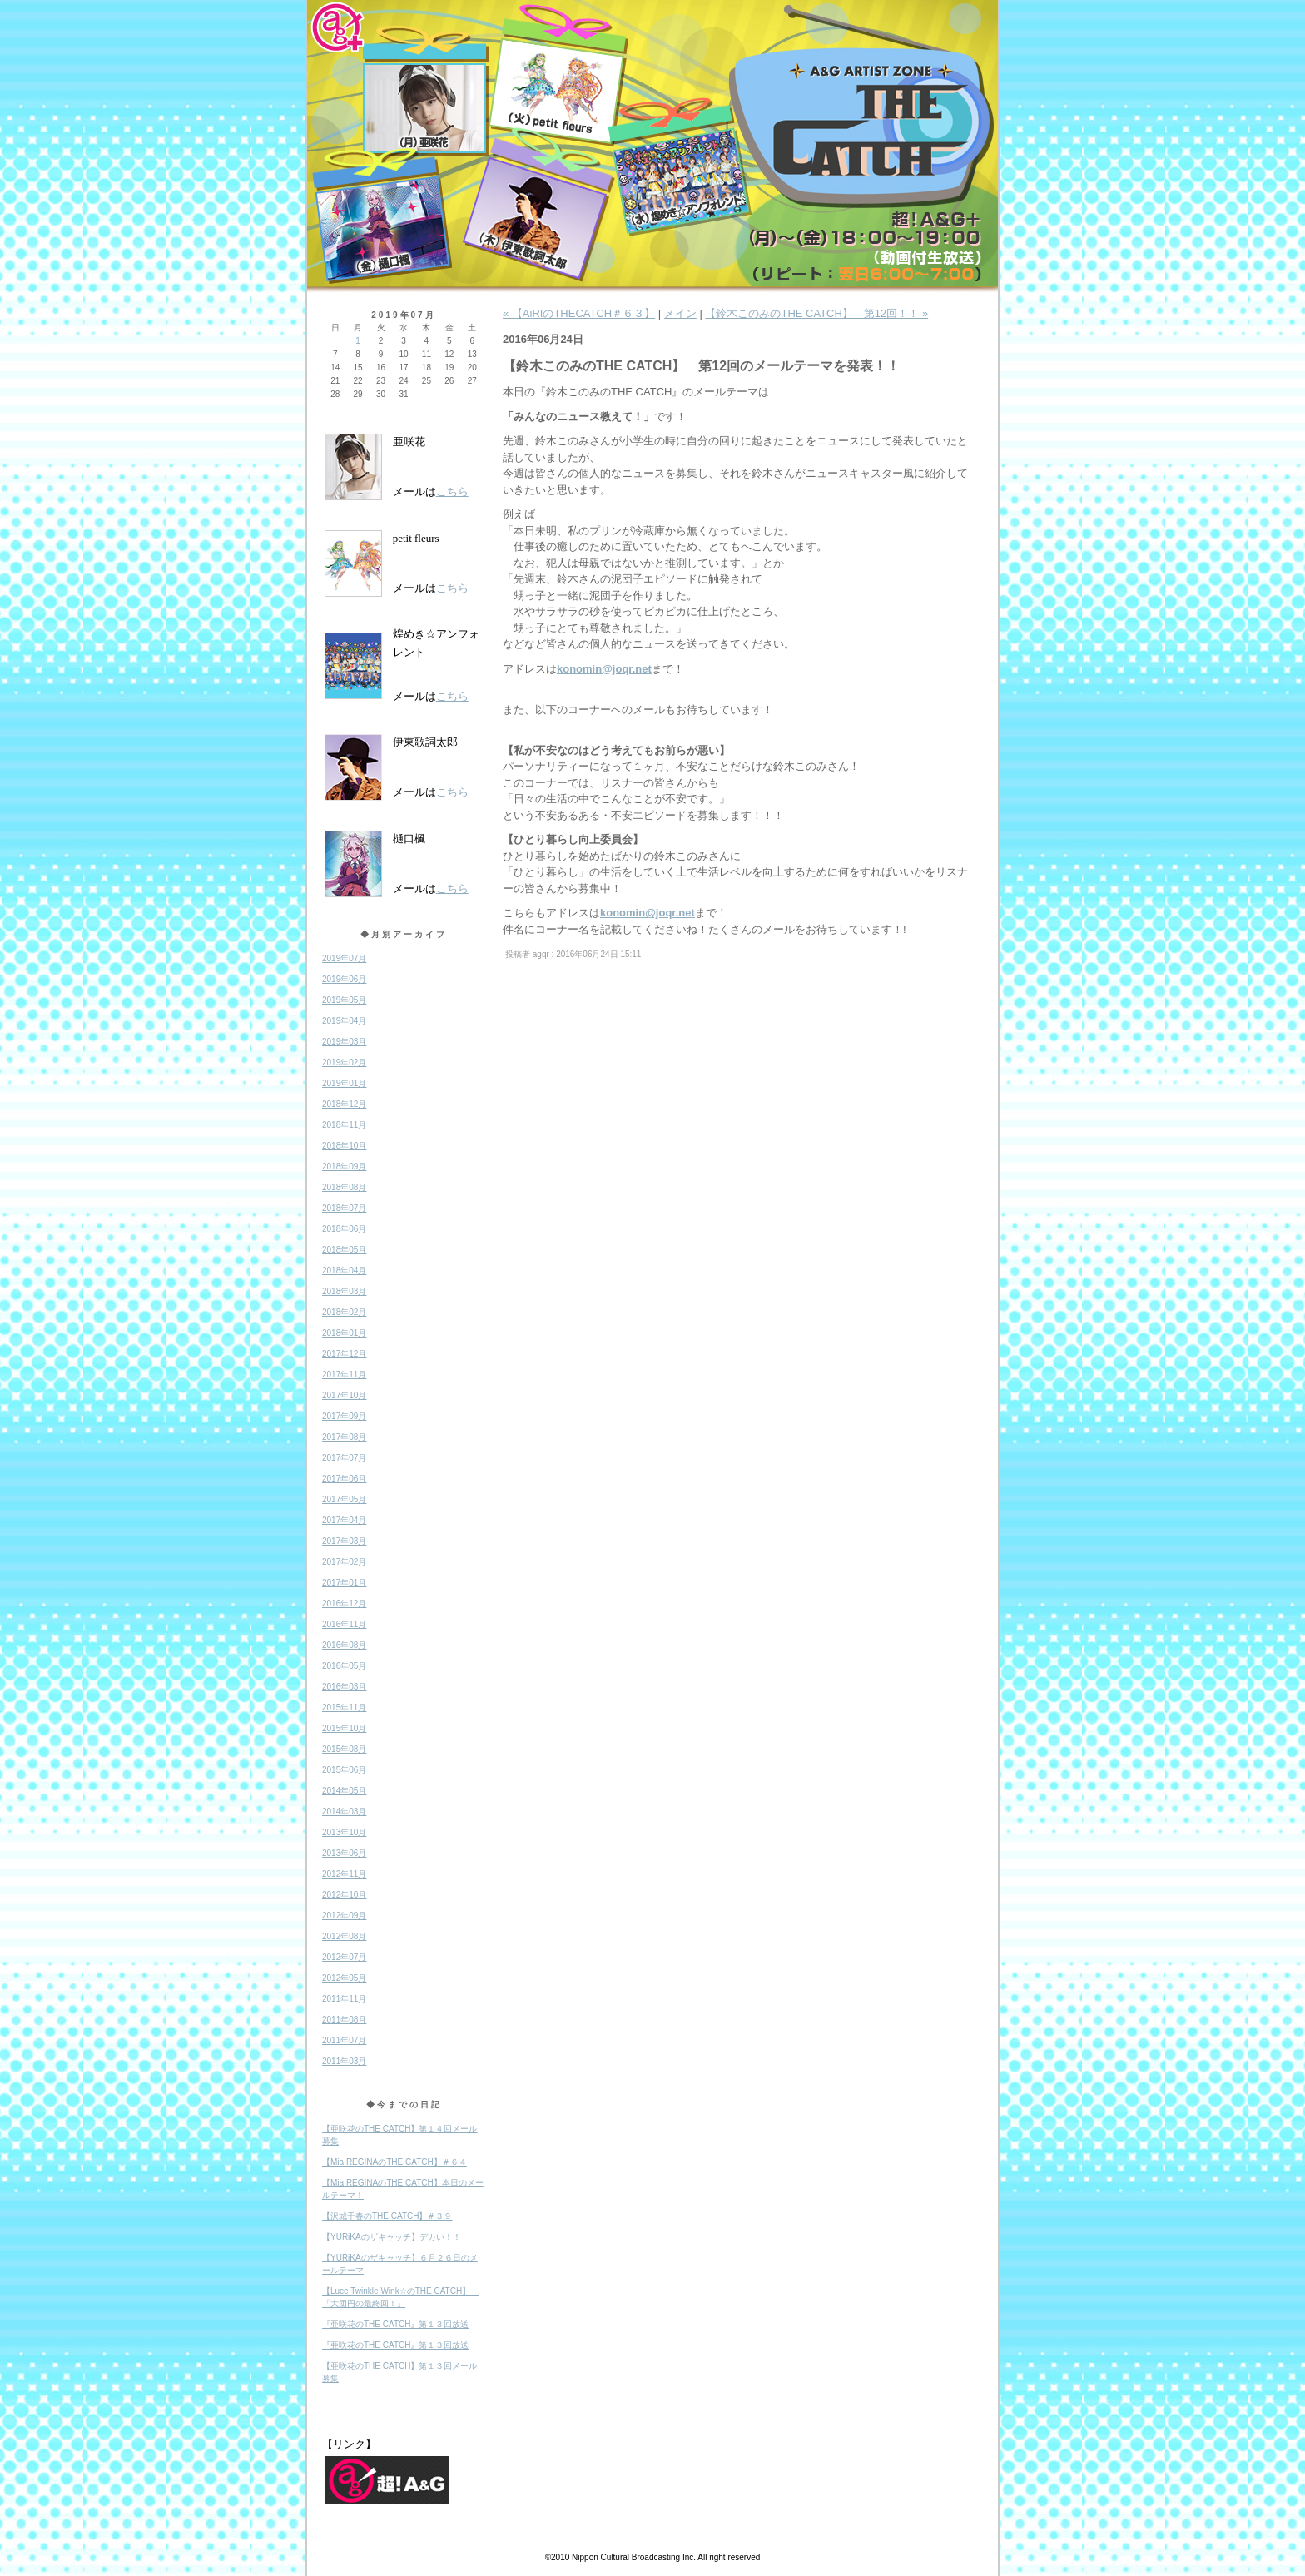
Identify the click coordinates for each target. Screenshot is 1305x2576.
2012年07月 (344, 1957)
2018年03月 (344, 1291)
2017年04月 (344, 1520)
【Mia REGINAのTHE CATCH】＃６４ (394, 2162)
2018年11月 (344, 1124)
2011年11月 (344, 1998)
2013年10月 (344, 1832)
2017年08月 (344, 1437)
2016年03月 (344, 1686)
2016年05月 (344, 1665)
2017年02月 (344, 1561)
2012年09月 (344, 1915)
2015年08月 (344, 1749)
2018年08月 (344, 1187)
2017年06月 (344, 1478)
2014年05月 (344, 1790)
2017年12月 (344, 1353)
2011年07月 (344, 2040)
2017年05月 (344, 1499)
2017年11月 (344, 1374)
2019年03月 (344, 1041)
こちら (452, 491)
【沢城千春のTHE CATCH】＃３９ (387, 2216)
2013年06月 (344, 1853)
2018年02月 (344, 1312)
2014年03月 (344, 1811)
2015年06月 (344, 1769)
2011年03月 (344, 2061)
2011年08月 (344, 2019)
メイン (680, 313)
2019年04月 (344, 1020)
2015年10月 (344, 1728)
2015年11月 (344, 1707)
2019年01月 (344, 1083)
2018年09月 (344, 1166)
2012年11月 (344, 1874)
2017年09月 (344, 1416)
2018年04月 (344, 1270)
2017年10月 (344, 1395)
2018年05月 (344, 1249)
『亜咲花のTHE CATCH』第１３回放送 (395, 2324)
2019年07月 (344, 958)
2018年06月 (344, 1228)
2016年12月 (344, 1603)
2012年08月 (344, 1936)
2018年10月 (344, 1145)
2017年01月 (344, 1582)
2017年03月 (344, 1541)
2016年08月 (344, 1645)
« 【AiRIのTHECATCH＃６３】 (579, 313)
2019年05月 (344, 1000)
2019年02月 (344, 1062)
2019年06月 (344, 979)
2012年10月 (344, 1894)
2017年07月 (344, 1457)
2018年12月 (344, 1104)
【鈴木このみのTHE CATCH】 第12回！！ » (816, 313)
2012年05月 (344, 1978)
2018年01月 (344, 1333)
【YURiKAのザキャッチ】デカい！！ (391, 2236)
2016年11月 (344, 1624)
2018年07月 (344, 1208)
